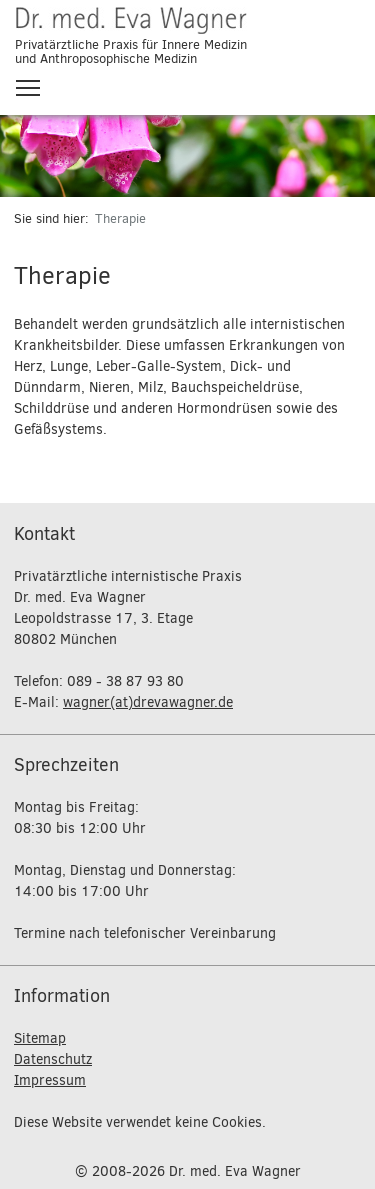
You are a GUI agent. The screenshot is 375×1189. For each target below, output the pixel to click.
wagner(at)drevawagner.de (148, 702)
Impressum (50, 1080)
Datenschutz (53, 1059)
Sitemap (40, 1038)
